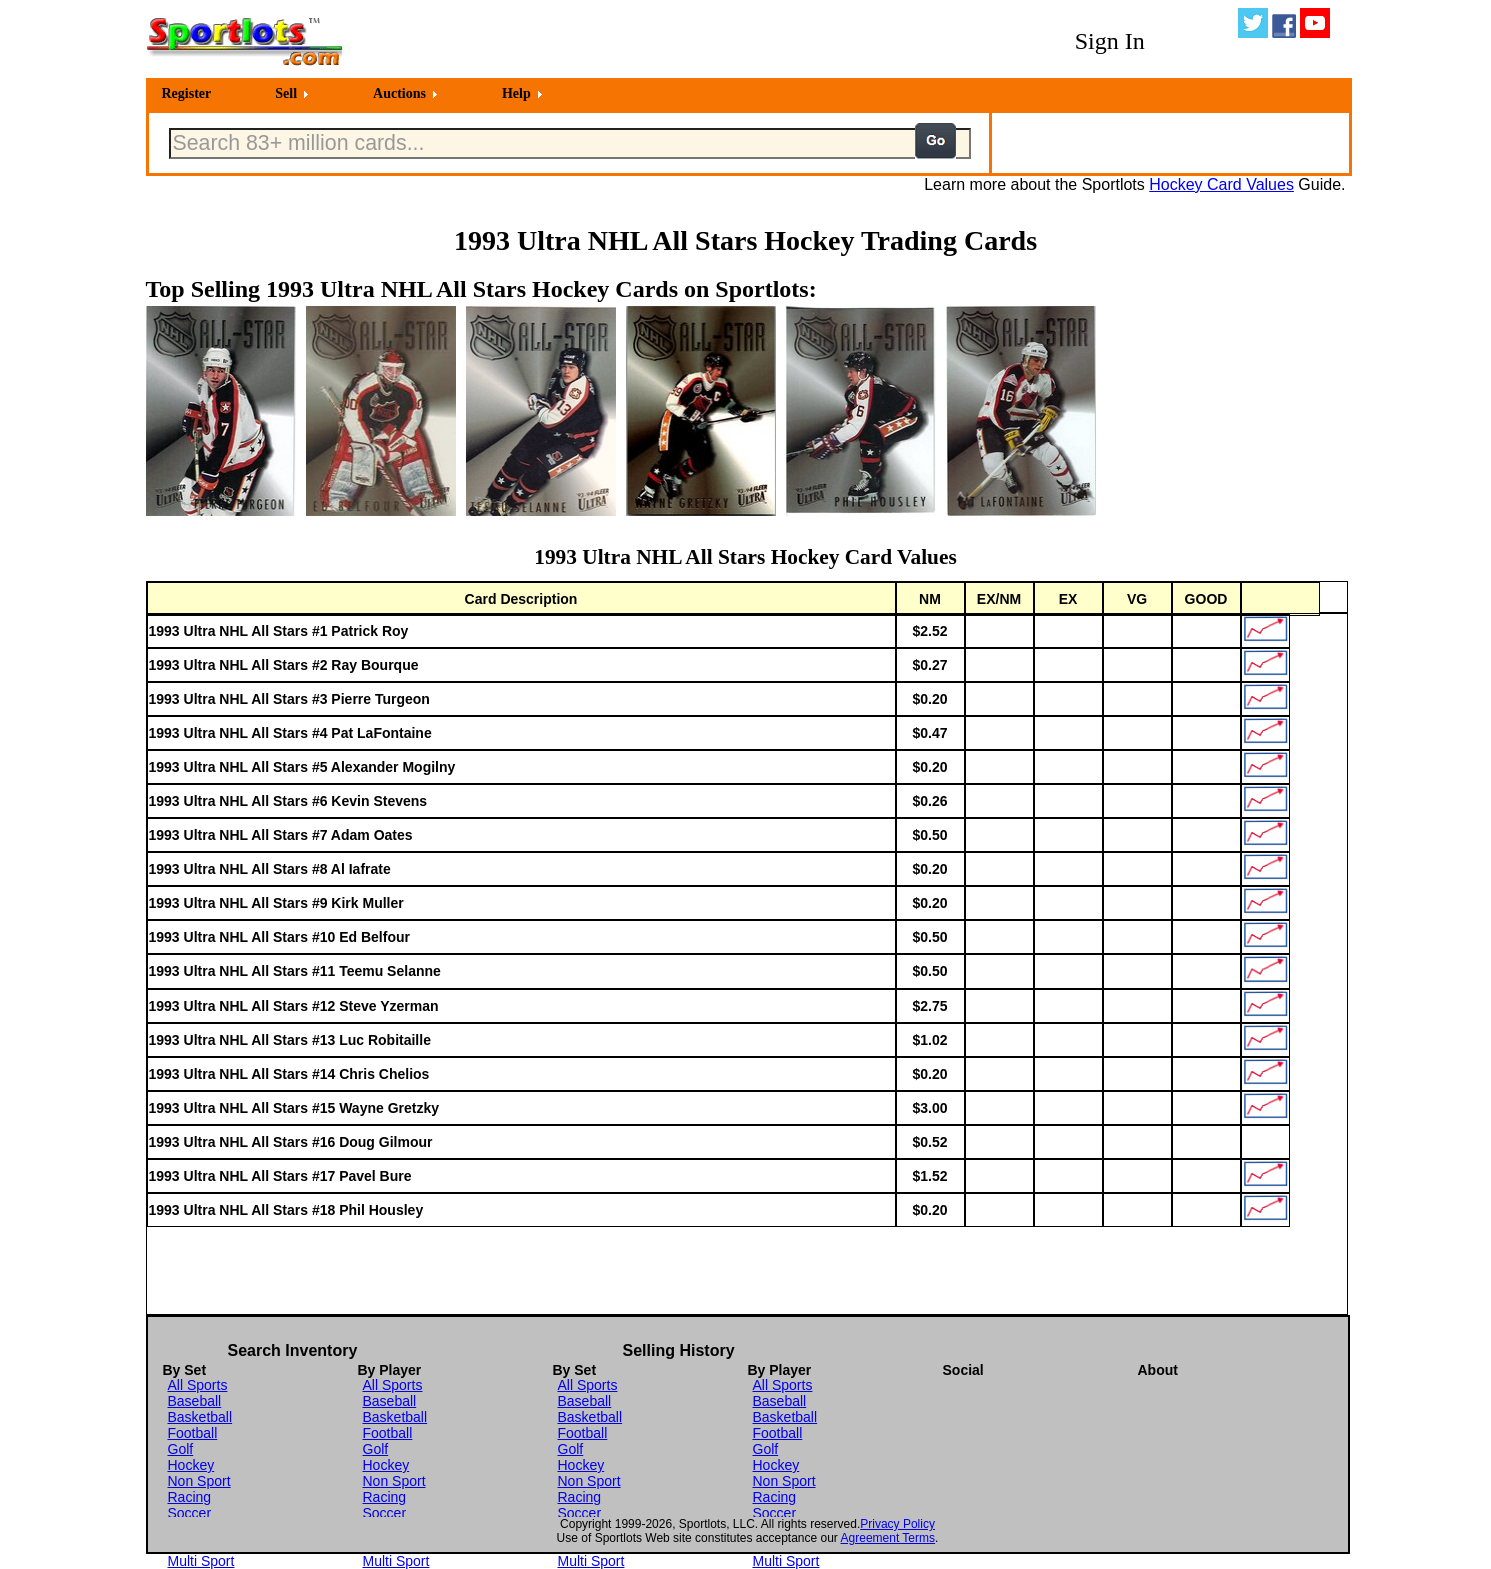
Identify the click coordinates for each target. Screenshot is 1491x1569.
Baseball (195, 1401)
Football (193, 1433)
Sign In (1110, 41)
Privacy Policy (897, 1524)
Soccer (190, 1513)
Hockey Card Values (1221, 184)
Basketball (200, 1417)
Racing (190, 1497)
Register (187, 93)
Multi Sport (201, 1561)
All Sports (198, 1385)
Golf (181, 1449)
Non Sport (199, 1481)
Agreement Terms (888, 1538)
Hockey (191, 1465)
